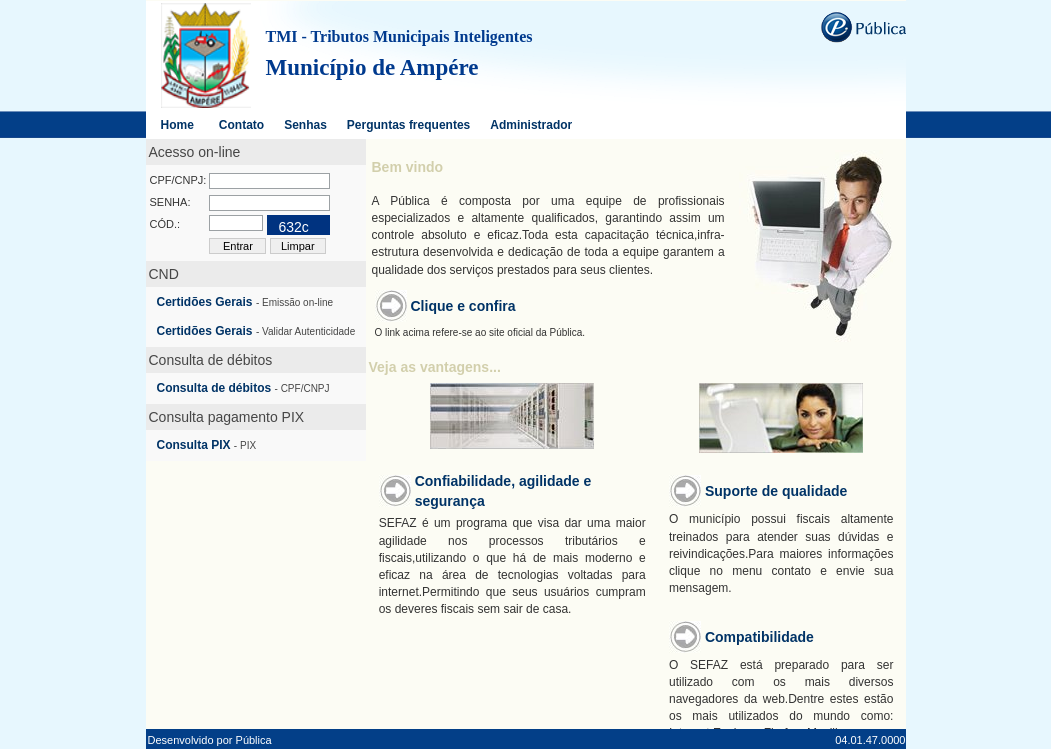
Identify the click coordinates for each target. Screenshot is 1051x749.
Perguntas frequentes (408, 125)
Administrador (531, 125)
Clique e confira (463, 306)
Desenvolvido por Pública (210, 740)
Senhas (305, 125)
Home (177, 125)
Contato (241, 125)
